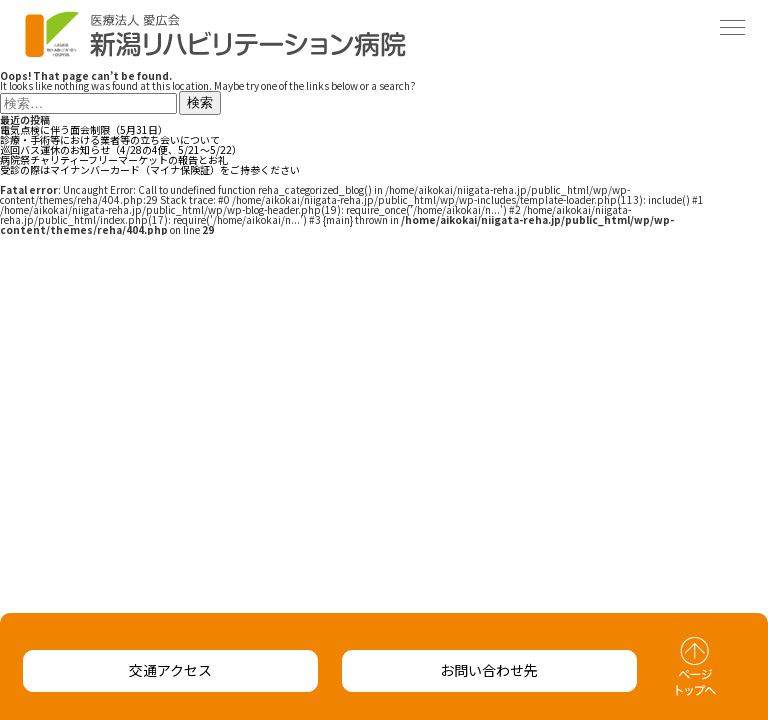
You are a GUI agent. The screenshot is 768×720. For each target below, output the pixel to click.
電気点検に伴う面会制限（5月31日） (84, 129)
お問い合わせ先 (489, 670)
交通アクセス (170, 670)
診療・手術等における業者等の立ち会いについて (110, 139)
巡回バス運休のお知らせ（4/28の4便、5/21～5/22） (121, 149)
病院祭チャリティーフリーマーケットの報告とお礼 (114, 159)
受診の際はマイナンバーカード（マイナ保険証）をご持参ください (150, 169)
